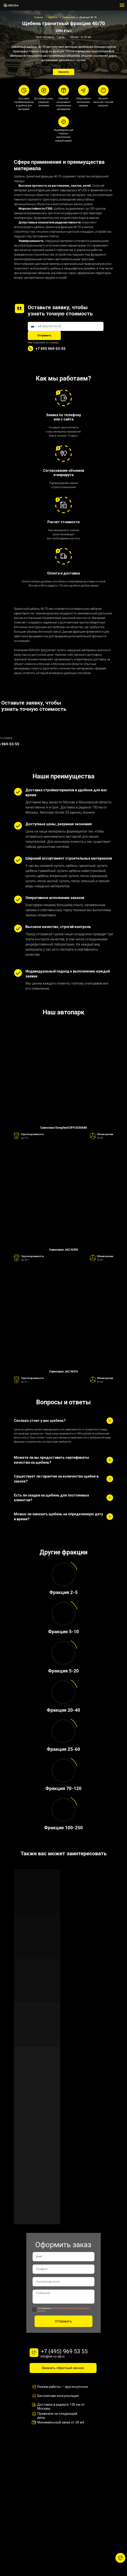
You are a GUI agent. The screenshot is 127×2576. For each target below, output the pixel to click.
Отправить (44, 335)
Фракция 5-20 (63, 1671)
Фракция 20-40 (63, 1710)
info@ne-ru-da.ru (52, 2356)
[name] (63, 2256)
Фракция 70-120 (63, 1788)
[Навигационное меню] (122, 5)
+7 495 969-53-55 (50, 349)
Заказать (63, 72)
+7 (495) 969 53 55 (64, 2351)
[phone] (63, 2269)
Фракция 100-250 (63, 1827)
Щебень (53, 17)
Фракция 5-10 (63, 1631)
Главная (39, 17)
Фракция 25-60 (63, 1749)
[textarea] (63, 2297)
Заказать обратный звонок (63, 2368)
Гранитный (69, 17)
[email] (63, 2281)
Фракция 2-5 (63, 1592)
